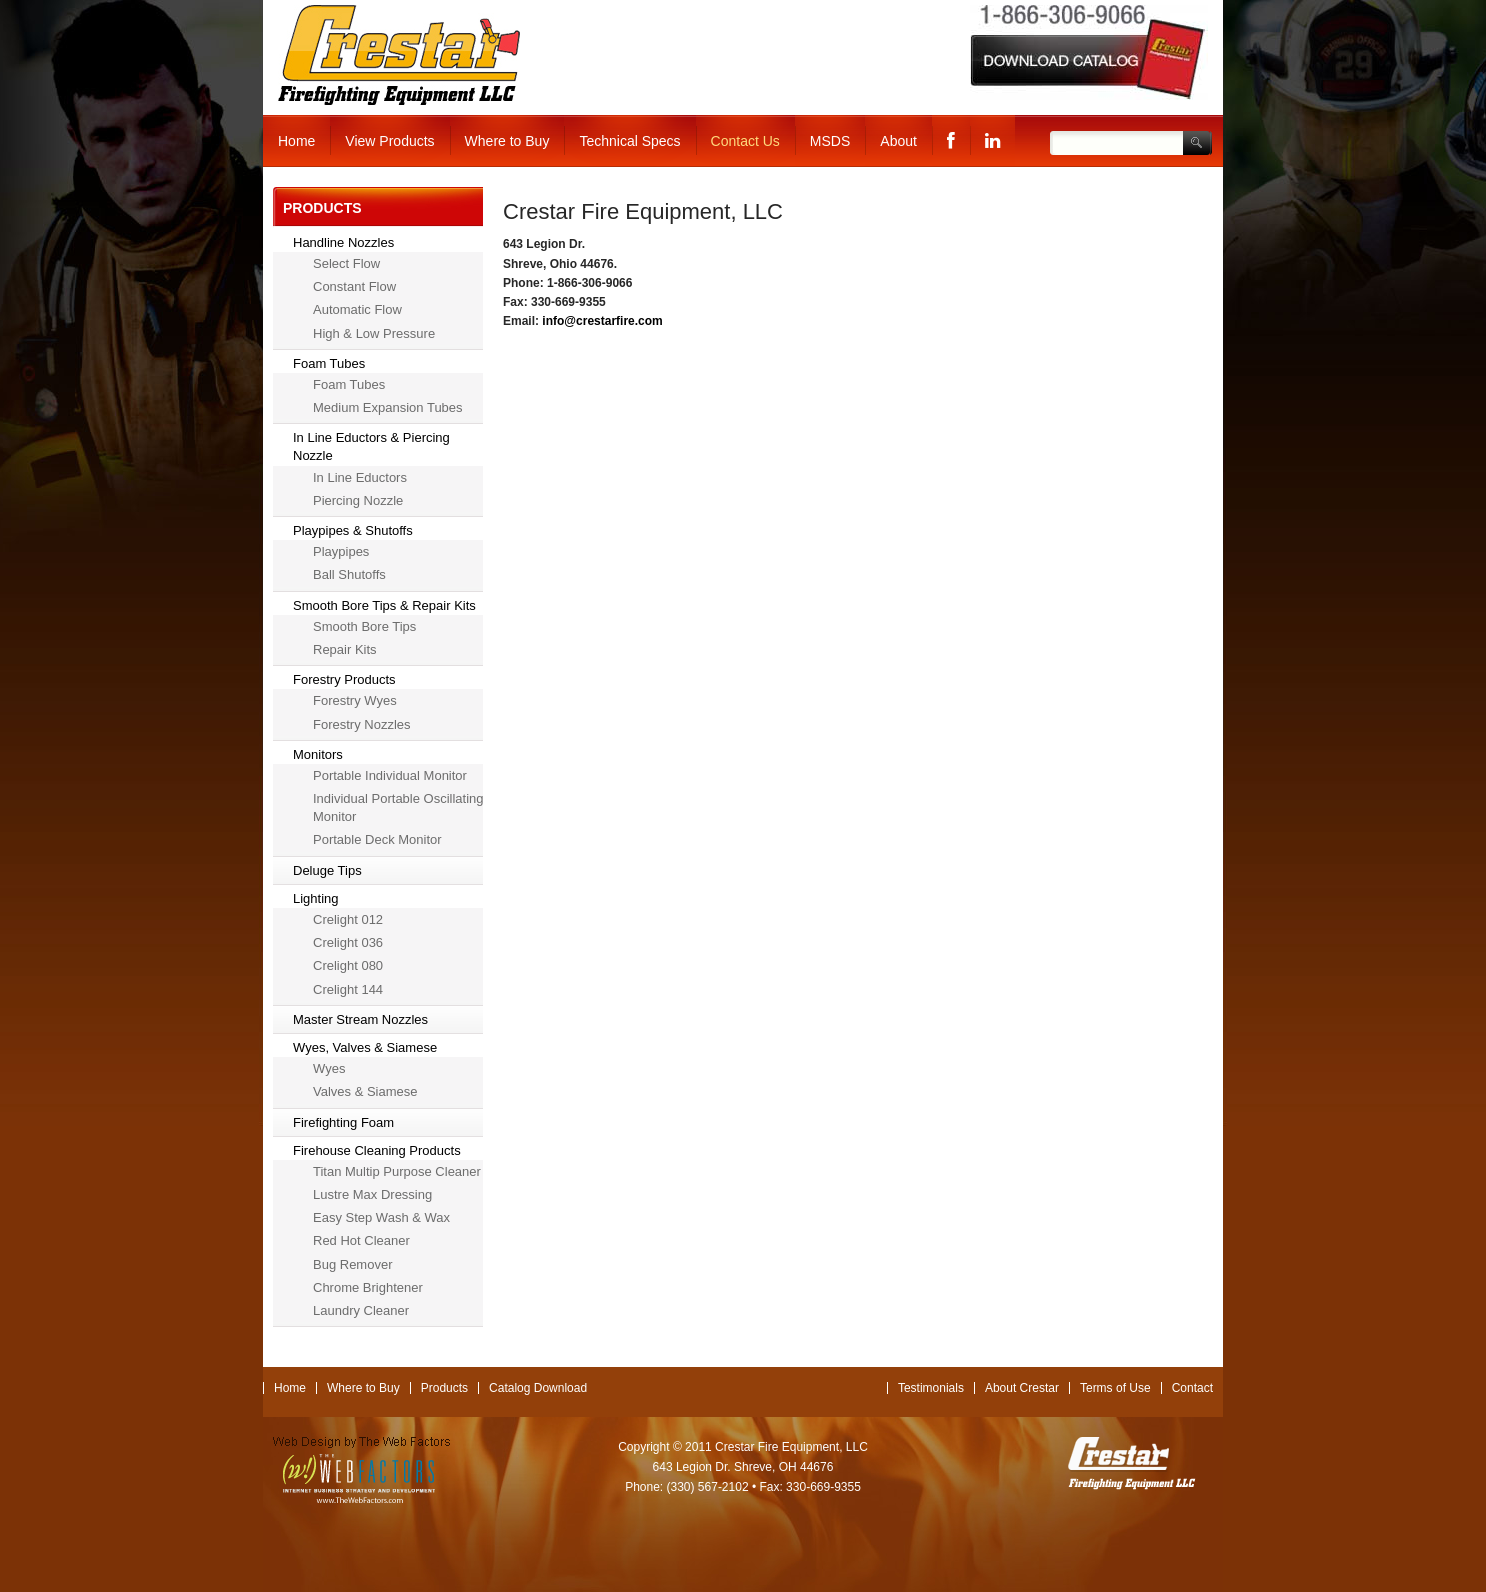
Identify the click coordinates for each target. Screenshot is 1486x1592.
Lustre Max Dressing (372, 1194)
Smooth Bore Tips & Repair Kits (384, 605)
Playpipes (341, 551)
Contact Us (745, 141)
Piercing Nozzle (358, 500)
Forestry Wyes (355, 700)
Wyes (329, 1068)
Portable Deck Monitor (377, 839)
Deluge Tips (327, 870)
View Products (389, 141)
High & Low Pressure (374, 333)
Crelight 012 (348, 919)
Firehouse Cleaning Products (377, 1150)
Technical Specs (629, 141)
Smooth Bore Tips (364, 626)
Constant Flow (354, 286)
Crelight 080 (348, 965)
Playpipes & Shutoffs (353, 530)
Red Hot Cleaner (361, 1240)
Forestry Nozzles (362, 724)
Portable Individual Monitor (390, 775)
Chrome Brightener (368, 1287)
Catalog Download (538, 1388)
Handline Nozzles (343, 242)
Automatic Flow (357, 309)
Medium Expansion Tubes (388, 407)
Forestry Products (344, 679)
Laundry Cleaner (361, 1310)
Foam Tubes (329, 363)
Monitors (318, 754)
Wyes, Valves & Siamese (365, 1047)
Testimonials (931, 1388)
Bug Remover (352, 1264)
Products (444, 1388)
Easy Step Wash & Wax (381, 1217)
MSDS (830, 141)
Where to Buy (507, 141)
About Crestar (1022, 1388)
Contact (1192, 1388)
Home (296, 141)
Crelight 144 (348, 989)
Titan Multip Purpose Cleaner (397, 1171)
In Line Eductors (360, 477)
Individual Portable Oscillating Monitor (398, 807)
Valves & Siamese (365, 1091)
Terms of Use (1115, 1388)
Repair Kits (345, 649)
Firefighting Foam (343, 1122)
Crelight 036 (348, 942)
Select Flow (346, 263)
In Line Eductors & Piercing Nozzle (371, 446)
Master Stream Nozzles (360, 1019)
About (898, 141)
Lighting (316, 898)
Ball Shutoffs (349, 574)
